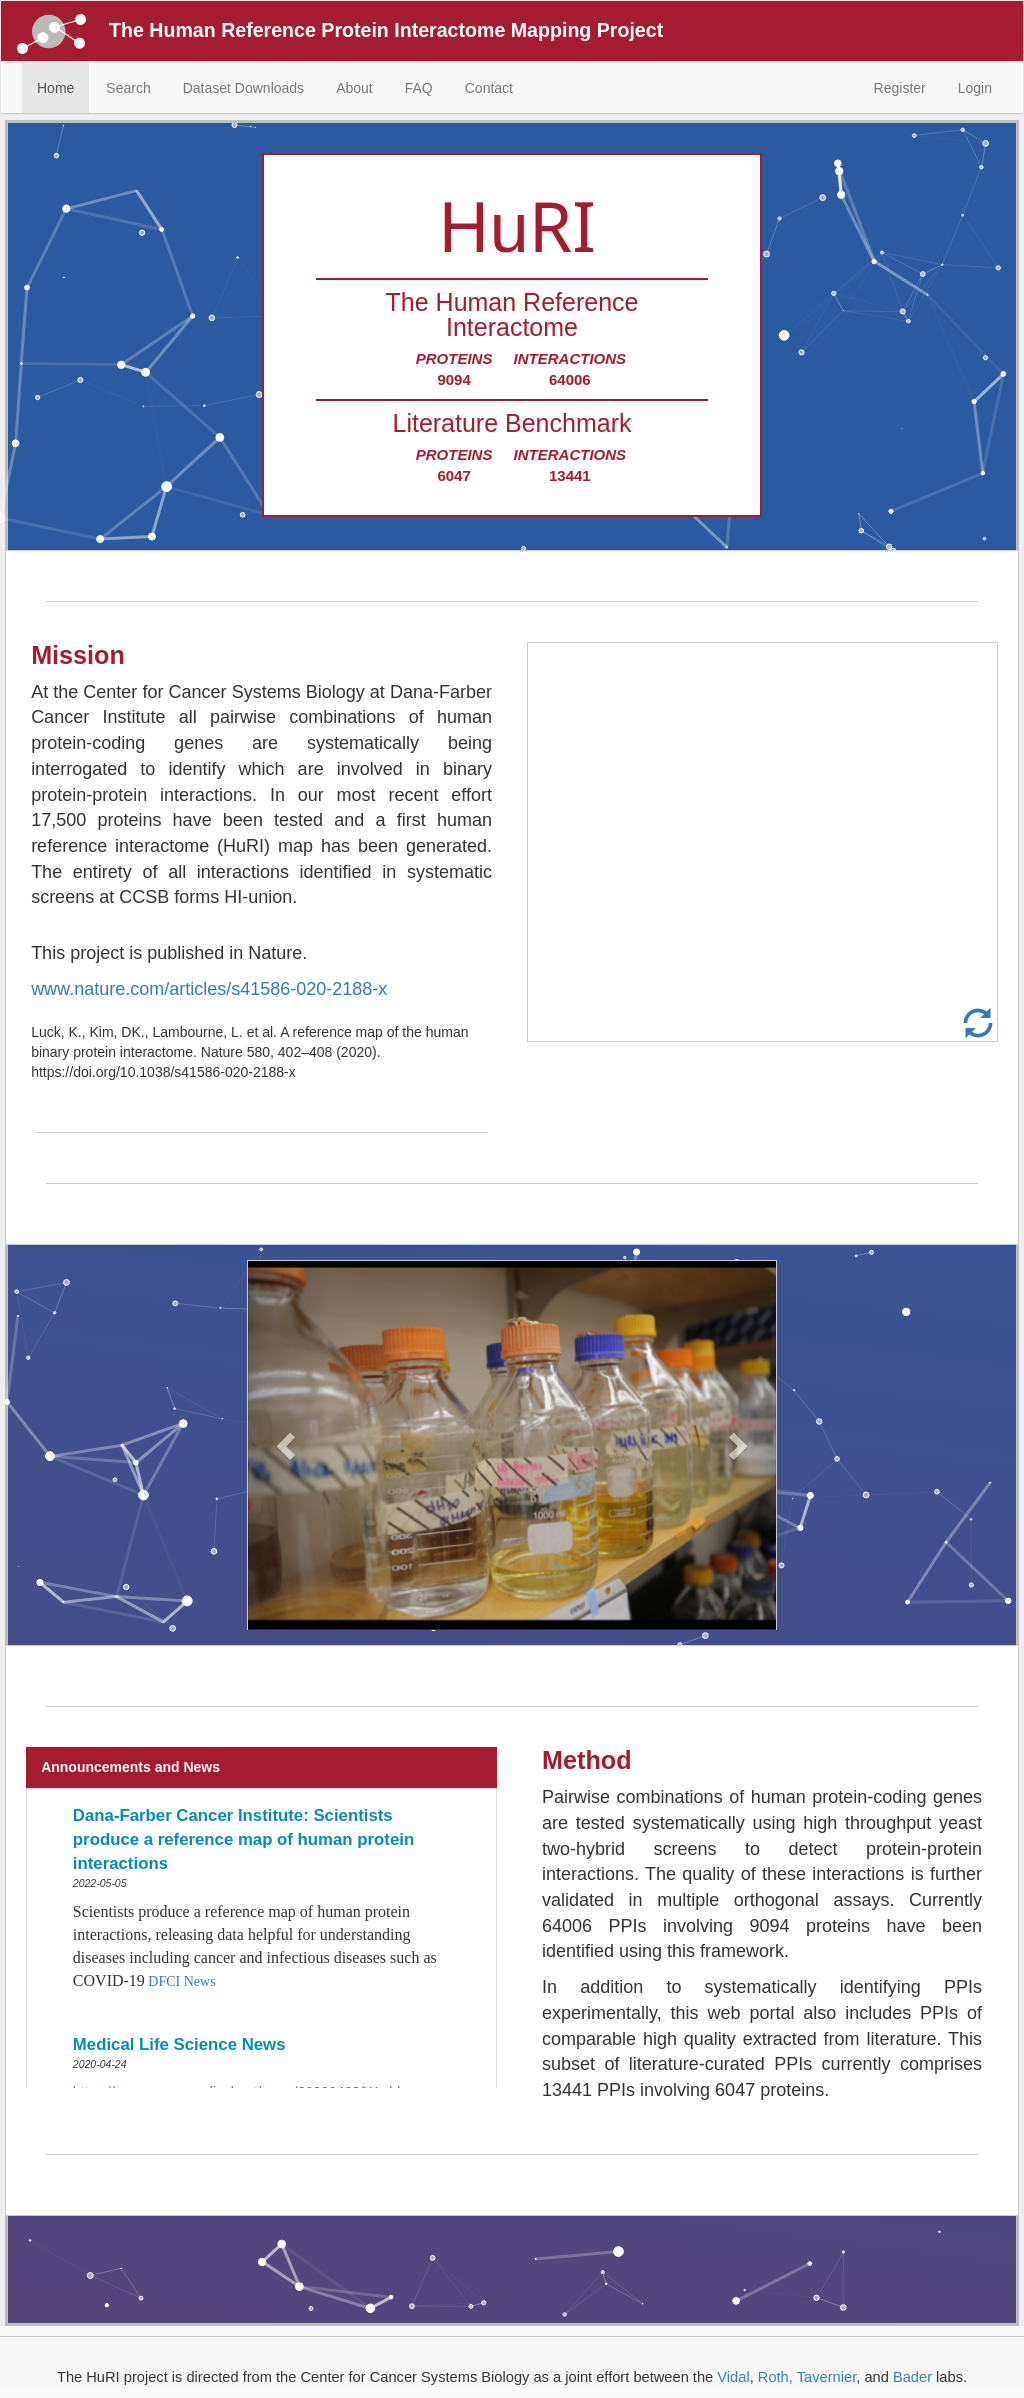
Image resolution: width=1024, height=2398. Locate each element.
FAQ (419, 88)
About (354, 88)
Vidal (733, 2377)
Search (128, 88)
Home (55, 88)
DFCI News (181, 1981)
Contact (489, 88)
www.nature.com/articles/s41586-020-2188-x (209, 989)
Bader (912, 2377)
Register (900, 88)
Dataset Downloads (243, 88)
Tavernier (826, 2377)
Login (975, 88)
